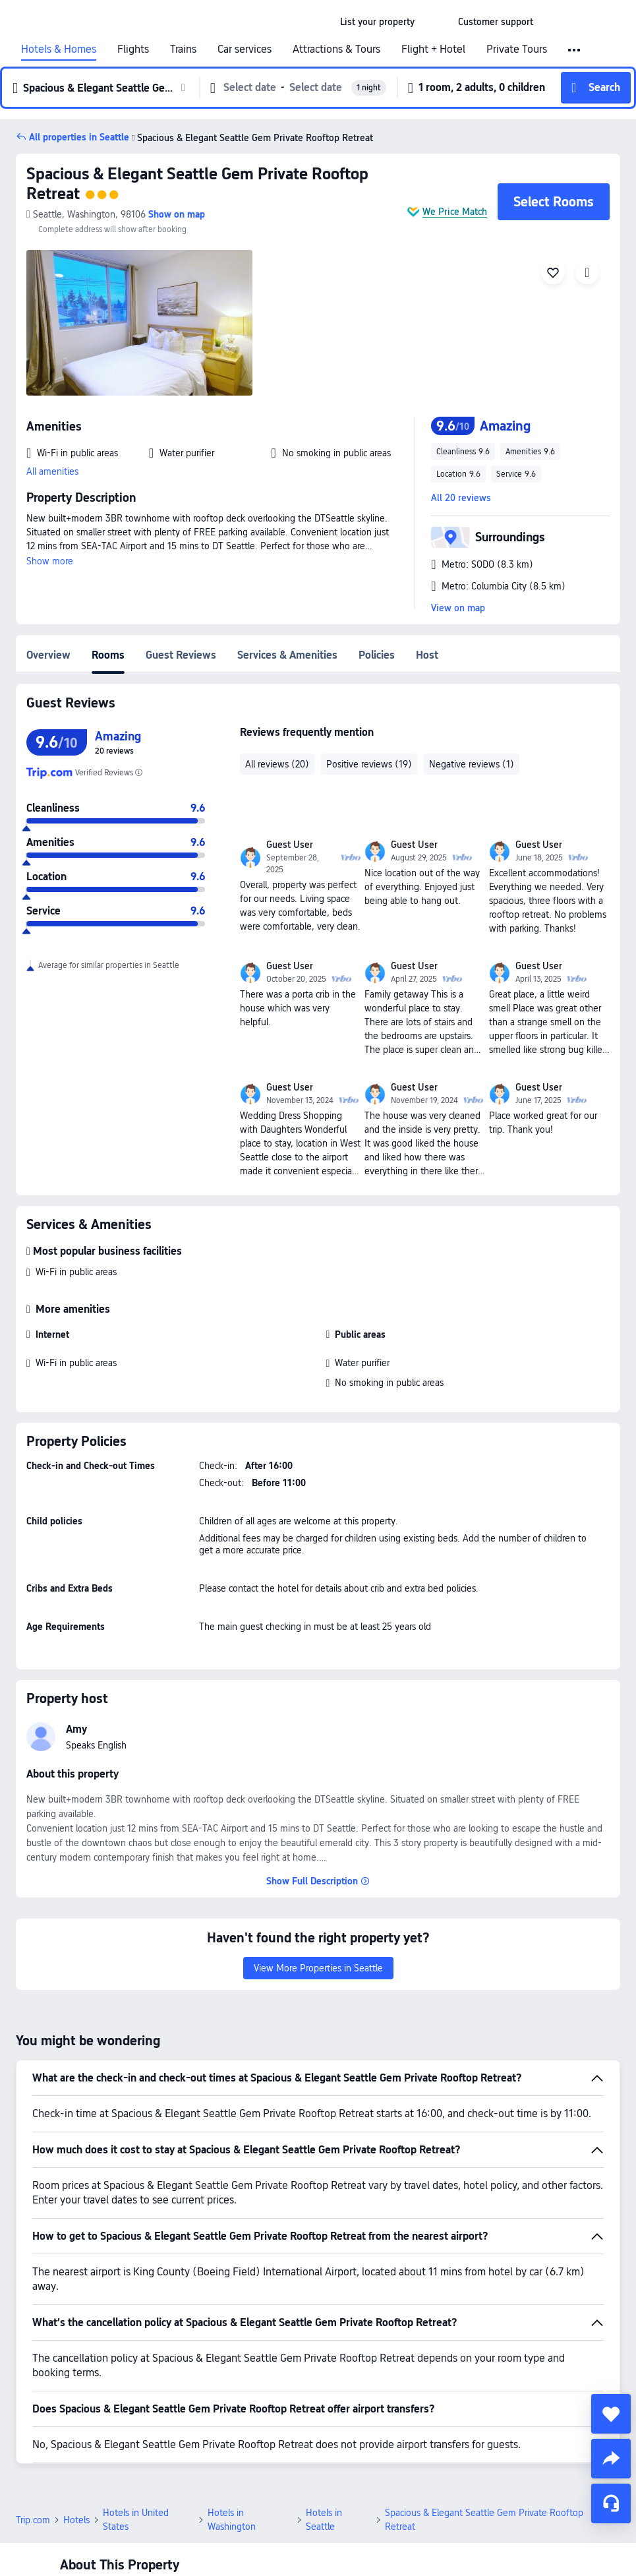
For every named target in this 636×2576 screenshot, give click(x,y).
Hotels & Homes (58, 49)
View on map (458, 608)
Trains (183, 49)
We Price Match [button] (454, 211)
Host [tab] (427, 655)
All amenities (52, 471)
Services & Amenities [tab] (287, 655)
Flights (133, 49)
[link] (377, 22)
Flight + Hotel (433, 49)
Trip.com (33, 2520)
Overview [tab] (48, 655)
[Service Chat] (611, 2503)
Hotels (76, 2520)
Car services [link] (244, 49)
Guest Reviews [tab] (181, 655)
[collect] (611, 2414)
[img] (139, 323)
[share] (611, 2458)
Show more (49, 561)
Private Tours (516, 49)
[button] (436, 22)
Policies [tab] (377, 655)
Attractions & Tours (336, 49)
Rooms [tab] (108, 655)
